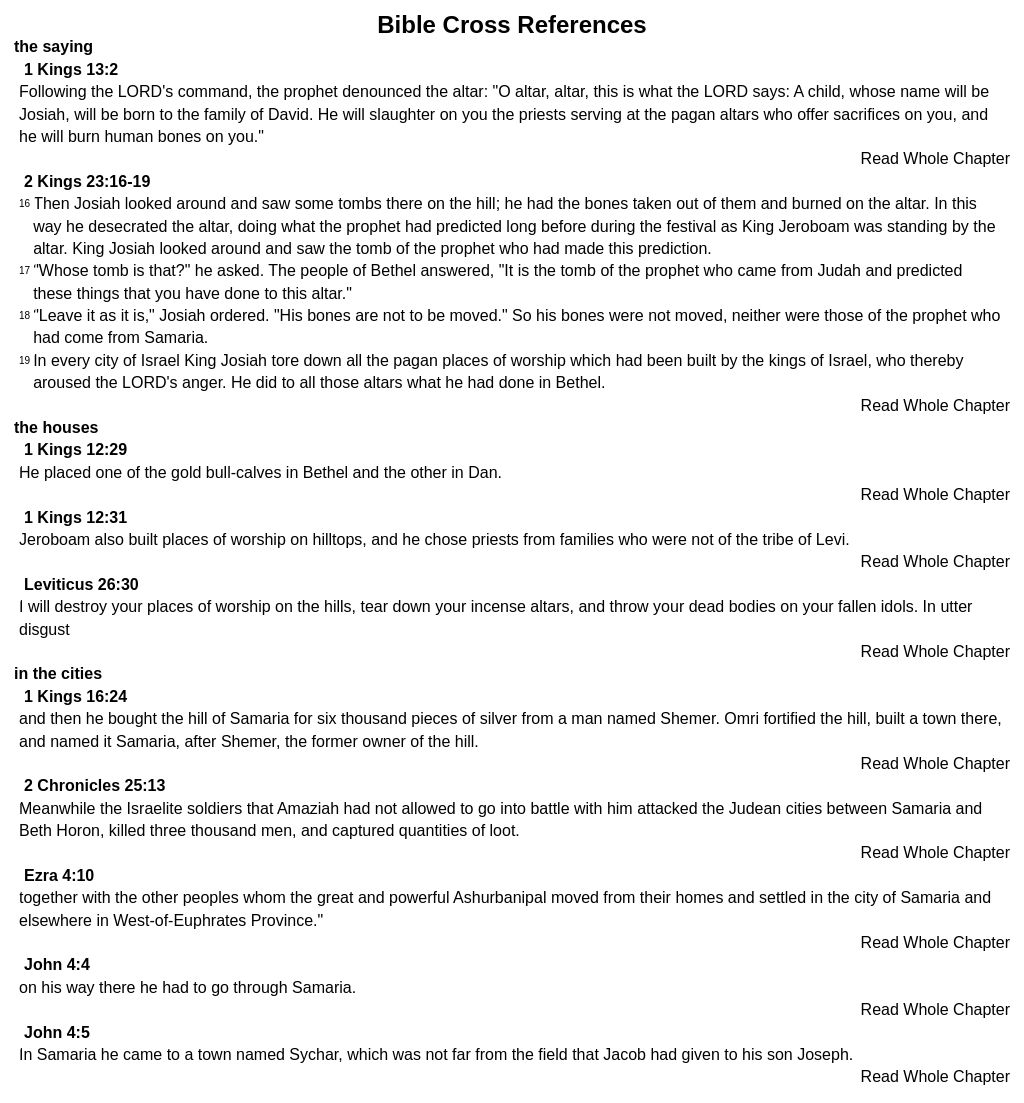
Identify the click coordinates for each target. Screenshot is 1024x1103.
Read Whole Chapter (935, 158)
